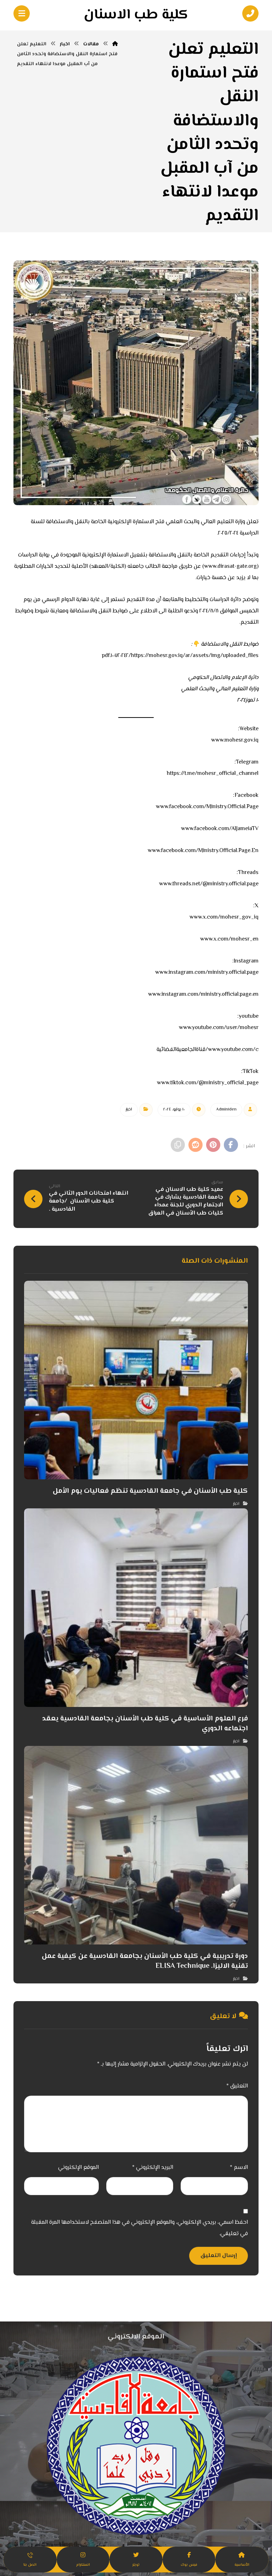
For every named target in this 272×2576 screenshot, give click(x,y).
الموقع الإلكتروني (78, 2167)
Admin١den (226, 1109)
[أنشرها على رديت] (195, 1145)
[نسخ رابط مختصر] (178, 1145)
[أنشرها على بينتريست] (213, 1145)
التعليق (237, 2086)
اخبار (129, 1109)
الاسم (239, 2167)
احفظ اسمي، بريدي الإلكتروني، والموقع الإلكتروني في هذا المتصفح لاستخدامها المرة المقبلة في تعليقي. (139, 2228)
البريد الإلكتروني (152, 2167)
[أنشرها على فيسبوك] (231, 1145)
